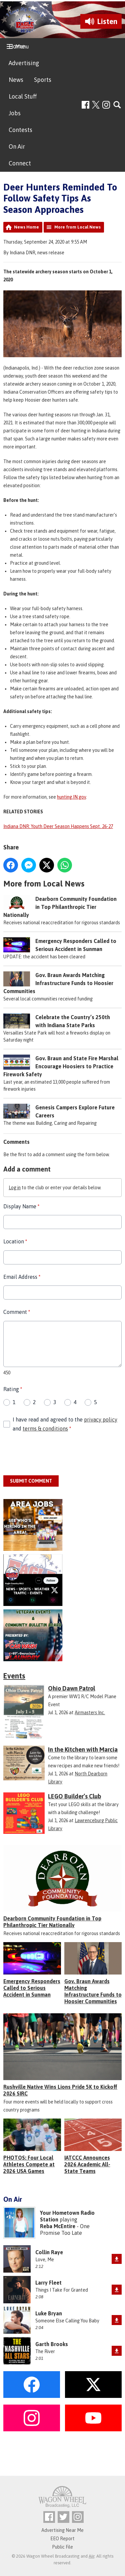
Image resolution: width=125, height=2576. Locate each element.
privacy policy (100, 1419)
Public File (62, 2547)
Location (15, 1242)
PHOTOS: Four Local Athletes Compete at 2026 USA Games (29, 2164)
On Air (17, 146)
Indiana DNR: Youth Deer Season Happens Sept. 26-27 (58, 826)
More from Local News (77, 227)
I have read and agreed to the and (65, 1424)
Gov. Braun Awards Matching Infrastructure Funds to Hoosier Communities (58, 983)
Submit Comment (31, 1481)
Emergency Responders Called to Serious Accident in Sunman (31, 1988)
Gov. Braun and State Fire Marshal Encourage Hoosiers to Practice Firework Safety (60, 1067)
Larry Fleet (48, 2283)
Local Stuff (23, 96)
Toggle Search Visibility (117, 105)
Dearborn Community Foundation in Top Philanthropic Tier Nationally (60, 907)
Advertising (24, 62)
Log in (15, 1187)
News (16, 79)
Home (17, 46)
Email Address (21, 1277)
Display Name (21, 1206)
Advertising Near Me (62, 2530)
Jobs (15, 113)
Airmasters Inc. (90, 1712)
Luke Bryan (48, 2313)
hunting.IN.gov (71, 797)
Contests (20, 129)
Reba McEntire (57, 2226)
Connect (20, 163)
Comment (16, 1312)
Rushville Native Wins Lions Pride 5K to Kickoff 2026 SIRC (60, 2090)
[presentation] (54, 1455)
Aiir (91, 2556)
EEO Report (62, 2538)
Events (14, 1675)
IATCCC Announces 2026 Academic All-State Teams (87, 2164)
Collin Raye (49, 2252)
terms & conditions (45, 1429)
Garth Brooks (51, 2344)
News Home (26, 227)
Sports (42, 79)
